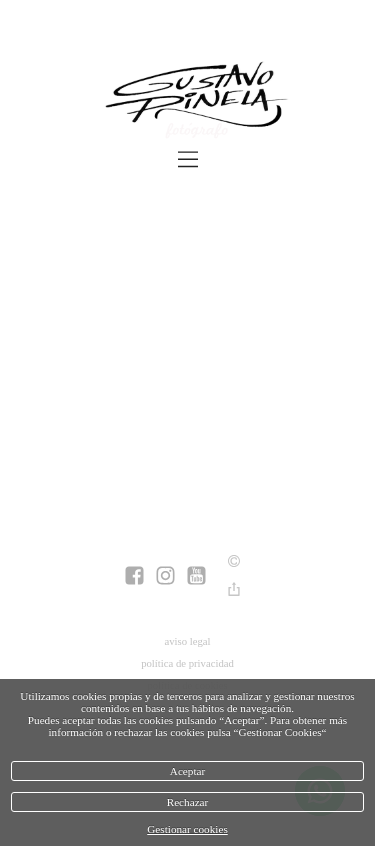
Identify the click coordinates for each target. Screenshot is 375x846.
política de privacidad (187, 663)
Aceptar (187, 771)
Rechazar (188, 802)
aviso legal (187, 641)
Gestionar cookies (187, 829)
